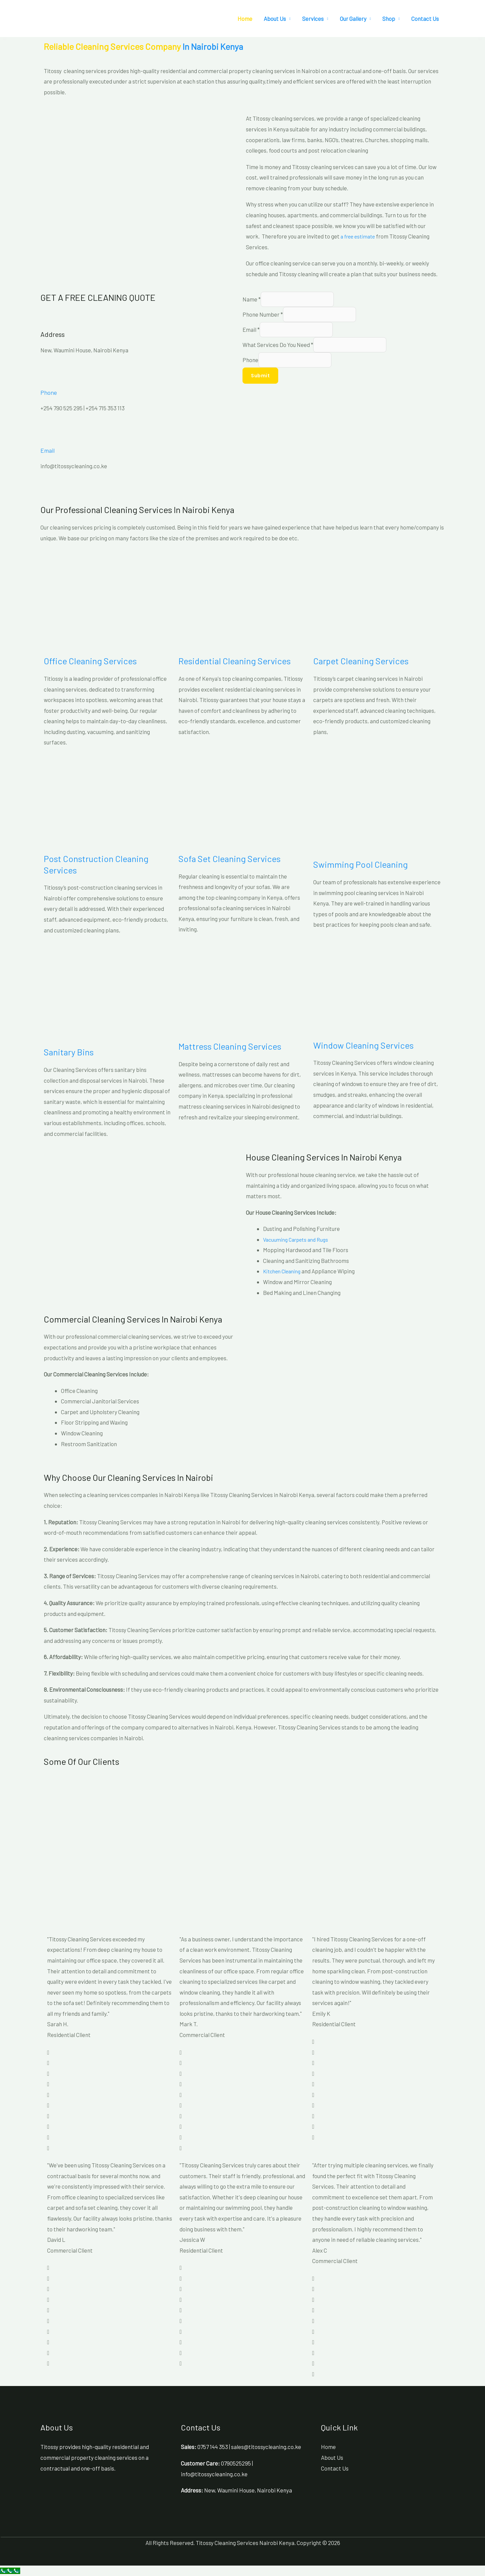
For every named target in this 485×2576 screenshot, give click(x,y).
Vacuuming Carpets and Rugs (298, 1239)
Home (244, 18)
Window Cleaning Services (363, 1045)
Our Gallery (353, 18)
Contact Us (425, 18)
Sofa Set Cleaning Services (230, 858)
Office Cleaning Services (90, 661)
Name (252, 299)
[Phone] (48, 376)
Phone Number (263, 315)
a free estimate (360, 236)
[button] (4, 37)
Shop (388, 18)
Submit (260, 377)
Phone (49, 392)
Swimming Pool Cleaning (360, 864)
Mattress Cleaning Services (230, 1046)
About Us (275, 18)
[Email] (48, 434)
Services (313, 18)
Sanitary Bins (69, 1052)
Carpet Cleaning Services (361, 661)
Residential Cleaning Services (235, 661)
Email (48, 450)
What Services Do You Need (278, 346)
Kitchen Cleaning (284, 1271)
